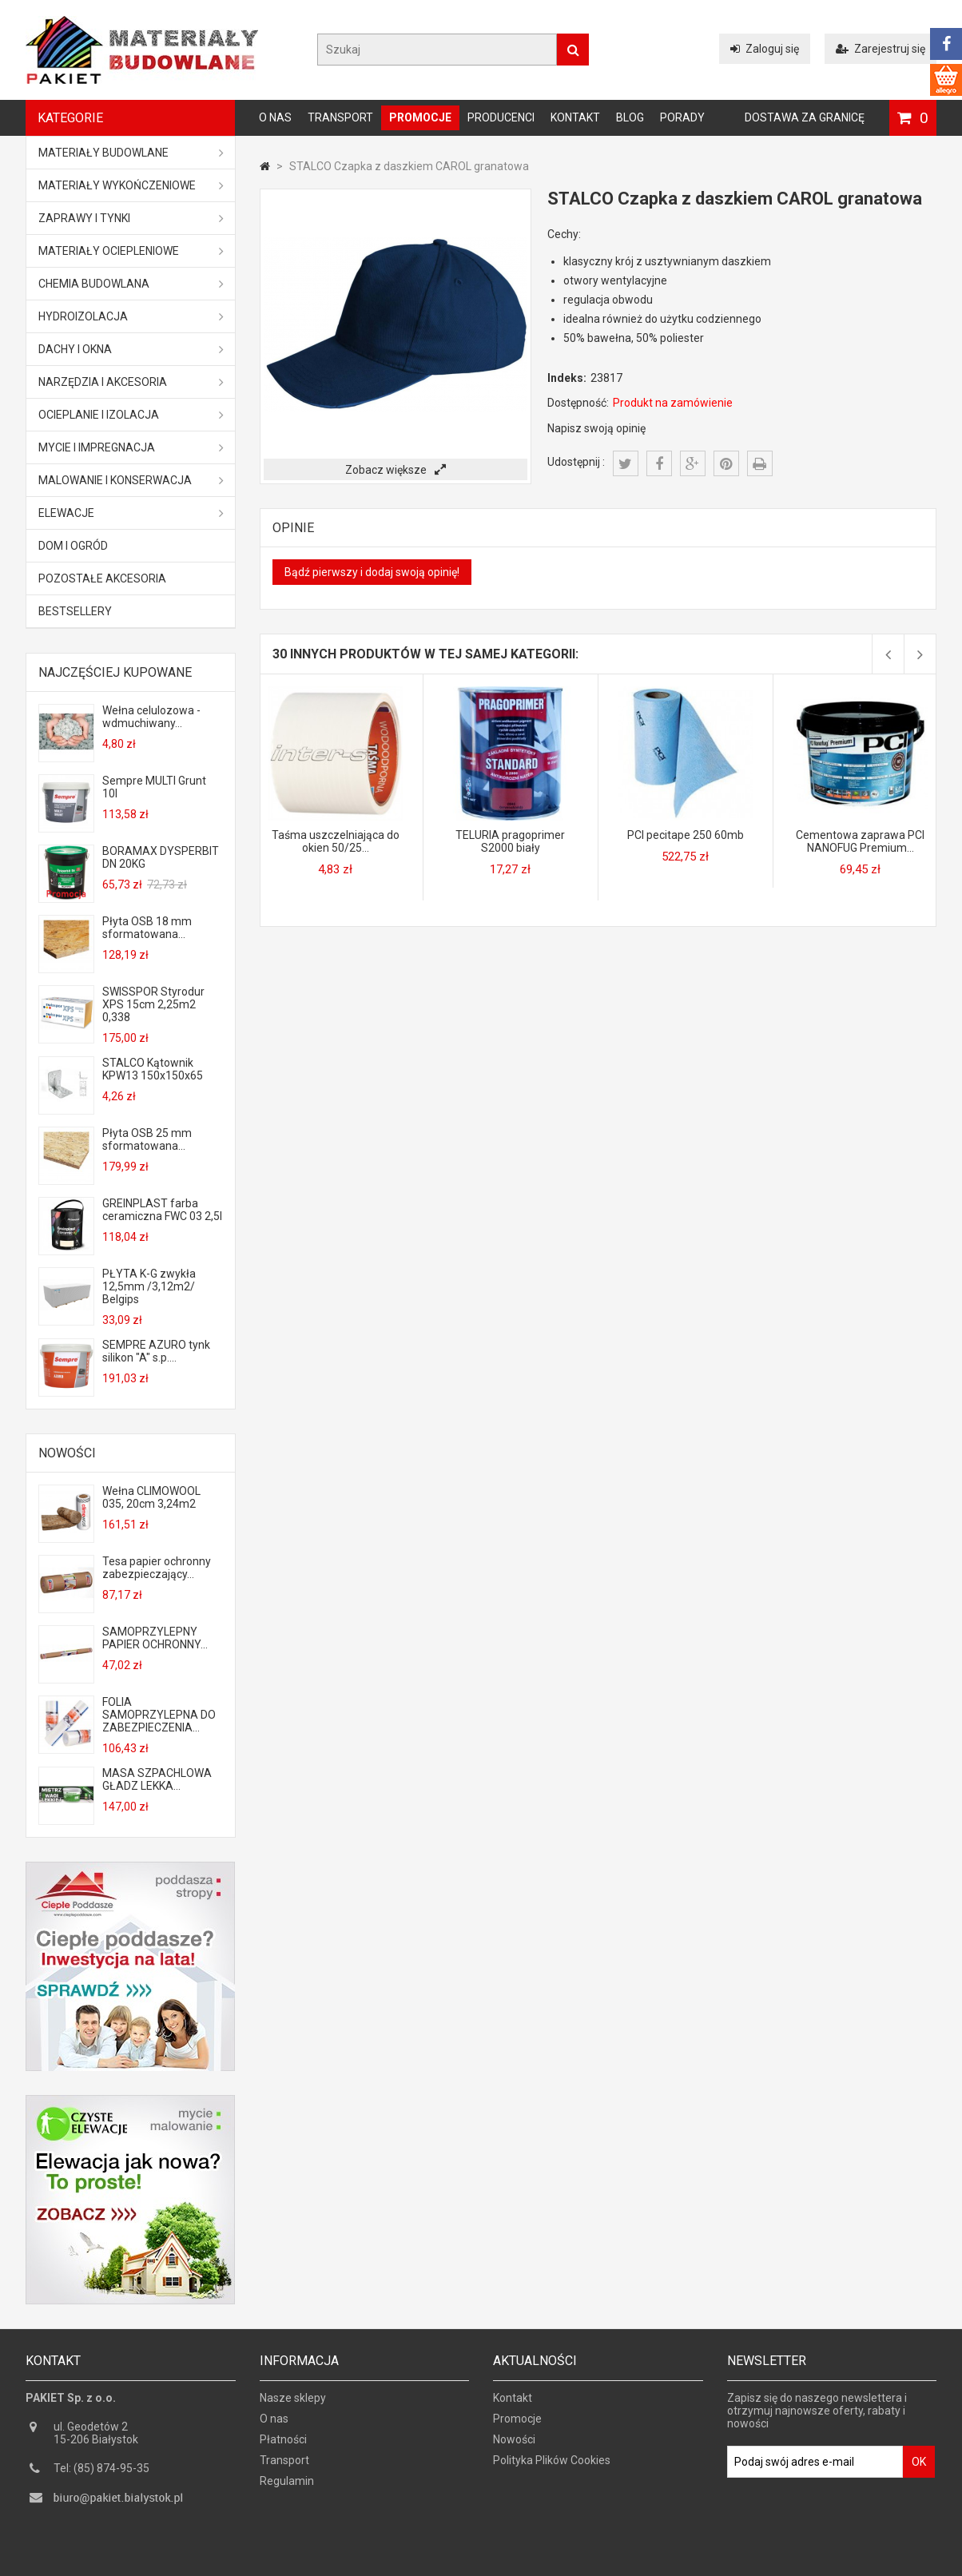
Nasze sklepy (293, 2403)
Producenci (501, 117)
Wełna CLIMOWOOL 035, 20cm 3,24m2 (151, 1497)
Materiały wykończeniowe (131, 185)
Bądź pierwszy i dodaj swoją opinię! (371, 572)
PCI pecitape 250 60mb (685, 835)
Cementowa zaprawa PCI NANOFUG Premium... (860, 841)
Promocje (420, 117)
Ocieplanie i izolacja (131, 414)
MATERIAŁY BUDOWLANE (131, 152)
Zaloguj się (764, 48)
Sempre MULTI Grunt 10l (154, 787)
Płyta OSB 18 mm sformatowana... (147, 927)
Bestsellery (75, 611)
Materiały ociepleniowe (131, 250)
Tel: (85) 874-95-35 (101, 2473)
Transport (340, 117)
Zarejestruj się (880, 48)
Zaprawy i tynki (131, 218)
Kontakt (575, 117)
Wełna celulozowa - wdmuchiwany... (151, 716)
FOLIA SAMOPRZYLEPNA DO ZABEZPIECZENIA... (159, 1714)
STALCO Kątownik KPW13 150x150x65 (152, 1069)
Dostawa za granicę (805, 117)
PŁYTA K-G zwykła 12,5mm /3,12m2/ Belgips (149, 1286)
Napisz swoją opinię (596, 428)
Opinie (293, 527)
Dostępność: (578, 402)
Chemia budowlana (131, 283)
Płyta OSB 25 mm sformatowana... (147, 1139)
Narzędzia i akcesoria (131, 382)
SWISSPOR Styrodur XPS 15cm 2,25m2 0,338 (153, 1004)
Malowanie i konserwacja (131, 480)
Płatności (283, 2445)
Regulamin (287, 2486)
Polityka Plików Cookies (551, 2465)
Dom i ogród (73, 545)
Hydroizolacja (131, 316)
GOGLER (526, 2561)
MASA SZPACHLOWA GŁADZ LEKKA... (157, 1779)
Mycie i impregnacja (131, 447)
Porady (682, 117)
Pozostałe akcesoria (102, 578)
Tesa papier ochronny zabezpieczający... (156, 1567)
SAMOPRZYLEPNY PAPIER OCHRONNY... (155, 1638)
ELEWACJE (131, 513)
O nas (275, 117)
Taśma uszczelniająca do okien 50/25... (336, 841)
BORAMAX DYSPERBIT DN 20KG (160, 857)
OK (919, 2467)
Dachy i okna (131, 349)
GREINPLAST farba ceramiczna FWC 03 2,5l (162, 1209)
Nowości (67, 1453)
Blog (630, 117)
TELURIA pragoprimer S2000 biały (510, 841)
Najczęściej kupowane (115, 672)
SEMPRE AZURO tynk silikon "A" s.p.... (156, 1351)
